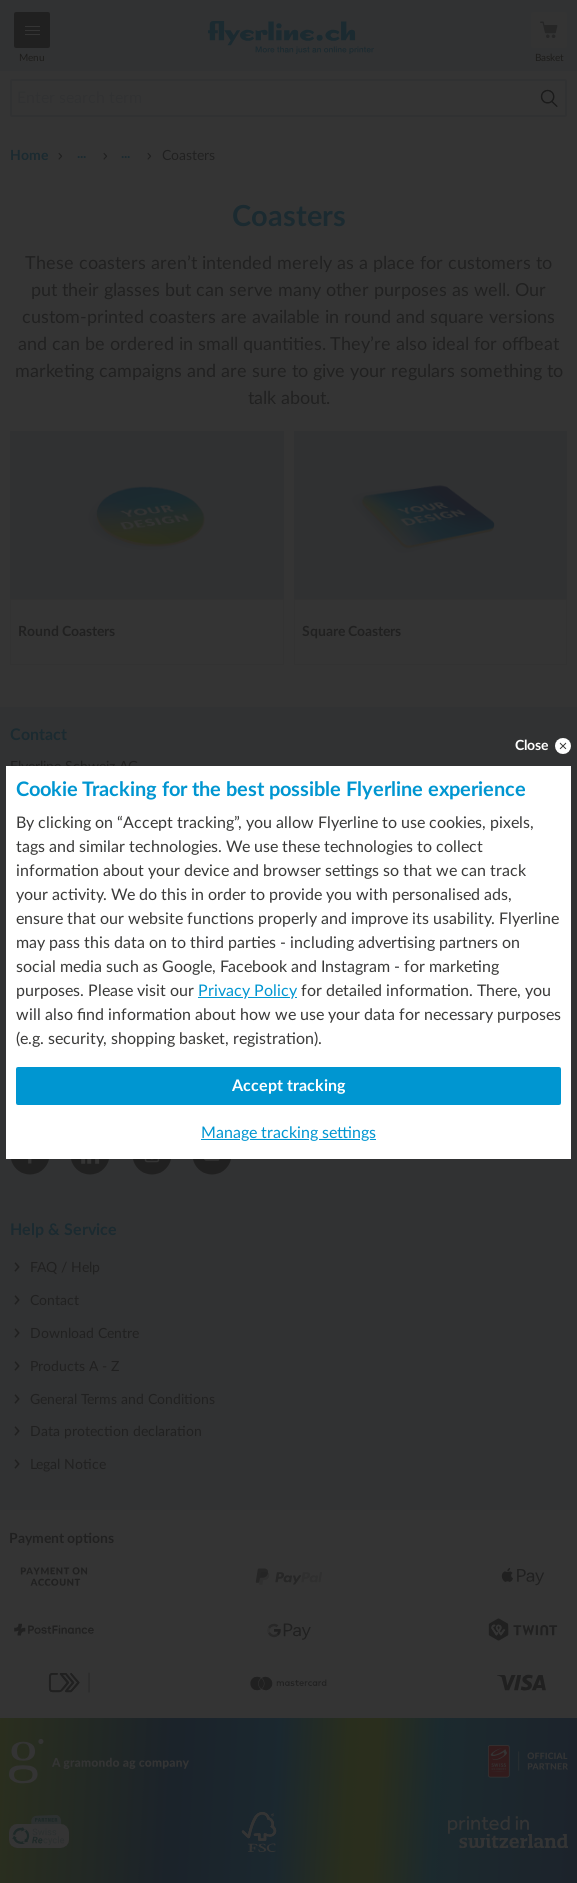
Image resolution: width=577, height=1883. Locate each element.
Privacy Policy (247, 991)
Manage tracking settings (288, 1133)
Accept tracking (288, 1086)
